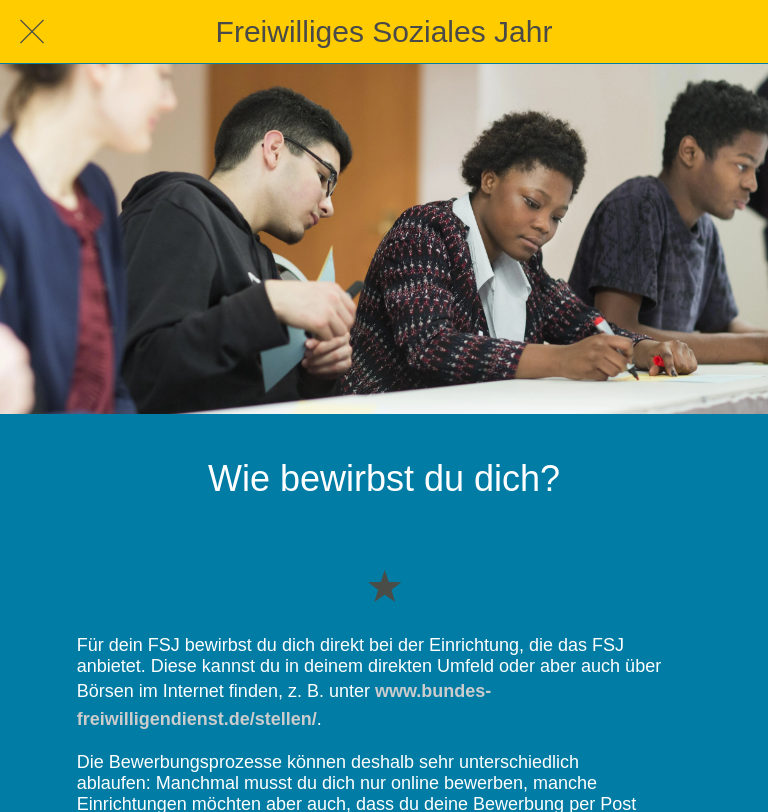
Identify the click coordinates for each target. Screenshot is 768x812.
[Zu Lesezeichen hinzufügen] (384, 585)
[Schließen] (32, 32)
